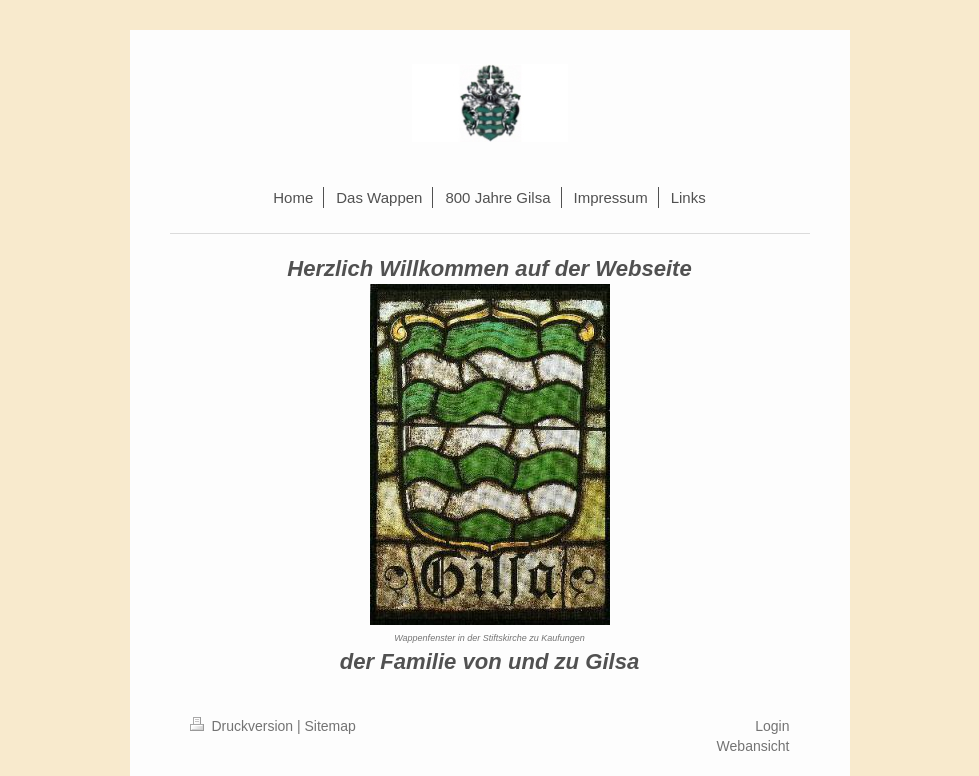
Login (772, 726)
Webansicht (753, 746)
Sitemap (330, 726)
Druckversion (243, 726)
